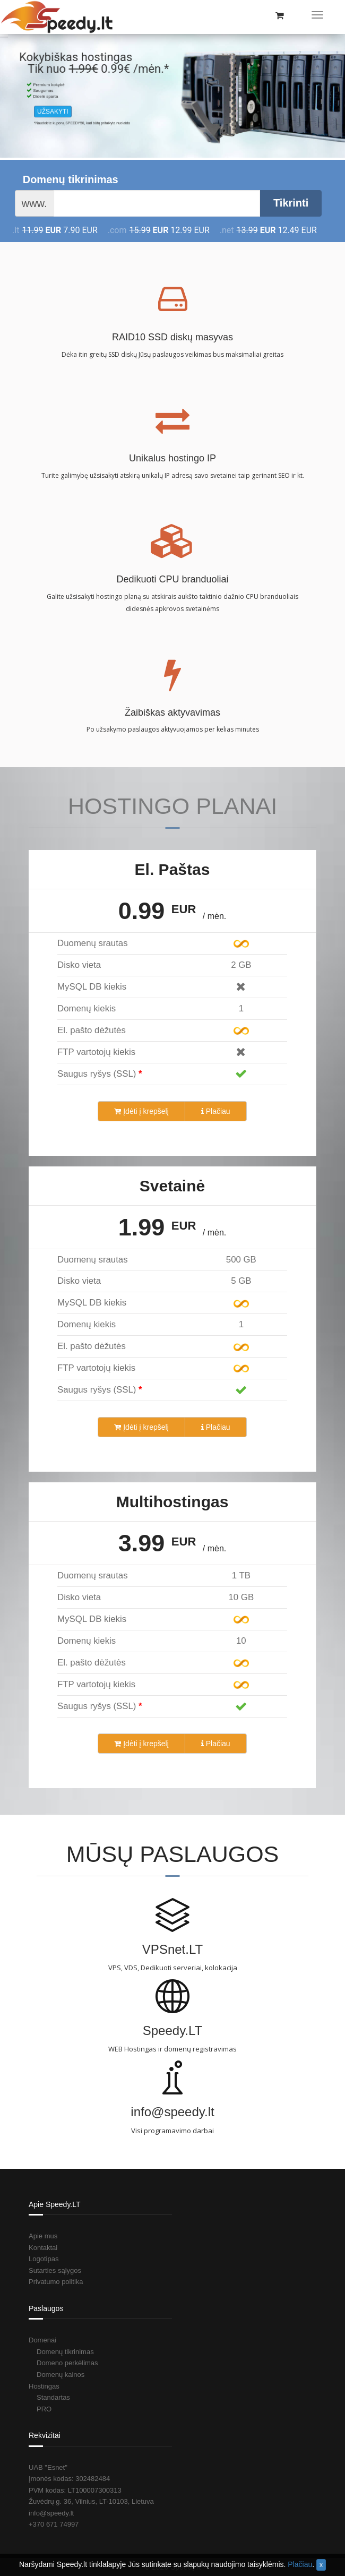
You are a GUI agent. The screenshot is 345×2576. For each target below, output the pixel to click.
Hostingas (44, 2386)
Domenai (42, 2340)
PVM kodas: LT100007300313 (75, 2490)
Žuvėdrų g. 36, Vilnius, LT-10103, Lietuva (91, 2501)
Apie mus (43, 2236)
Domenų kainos (60, 2374)
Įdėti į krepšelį (141, 1111)
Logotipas (43, 2259)
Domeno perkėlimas (67, 2363)
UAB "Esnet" (48, 2467)
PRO (44, 2409)
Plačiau (215, 1111)
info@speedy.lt (51, 2513)
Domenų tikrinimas (70, 179)
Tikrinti (290, 203)
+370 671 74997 (54, 2524)
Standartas (53, 2397)
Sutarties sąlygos (55, 2270)
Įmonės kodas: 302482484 (69, 2479)
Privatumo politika (56, 2282)
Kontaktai (43, 2248)
